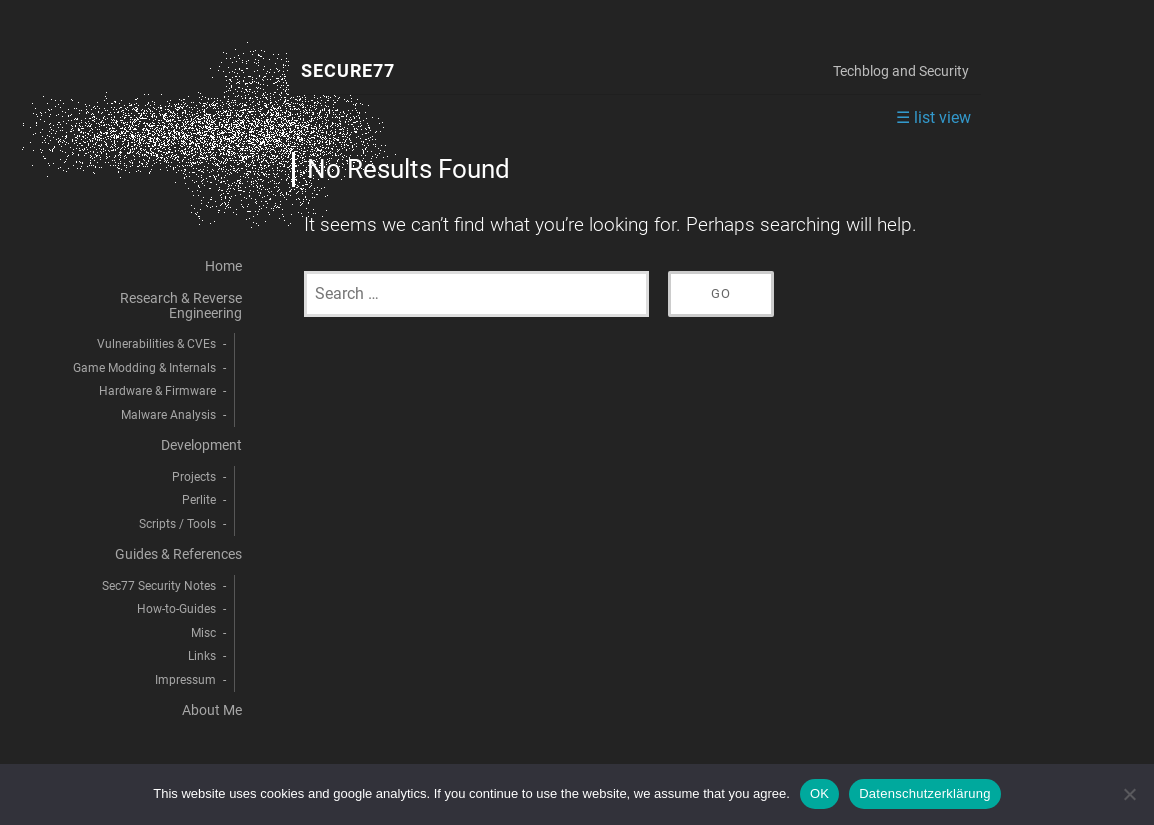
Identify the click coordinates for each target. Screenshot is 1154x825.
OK (819, 793)
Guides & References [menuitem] (178, 554)
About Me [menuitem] (212, 710)
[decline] (1129, 794)
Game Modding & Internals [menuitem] (144, 368)
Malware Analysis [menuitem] (168, 415)
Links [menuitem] (202, 656)
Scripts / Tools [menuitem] (177, 524)
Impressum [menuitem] (185, 680)
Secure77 (348, 71)
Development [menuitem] (201, 445)
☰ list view (933, 117)
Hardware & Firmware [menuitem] (157, 391)
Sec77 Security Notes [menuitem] (159, 586)
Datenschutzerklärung (924, 793)
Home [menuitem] (223, 266)
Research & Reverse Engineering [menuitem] (181, 305)
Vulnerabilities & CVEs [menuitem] (156, 344)
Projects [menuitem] (194, 477)
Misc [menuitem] (203, 633)
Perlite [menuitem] (199, 500)
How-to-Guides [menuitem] (176, 609)
